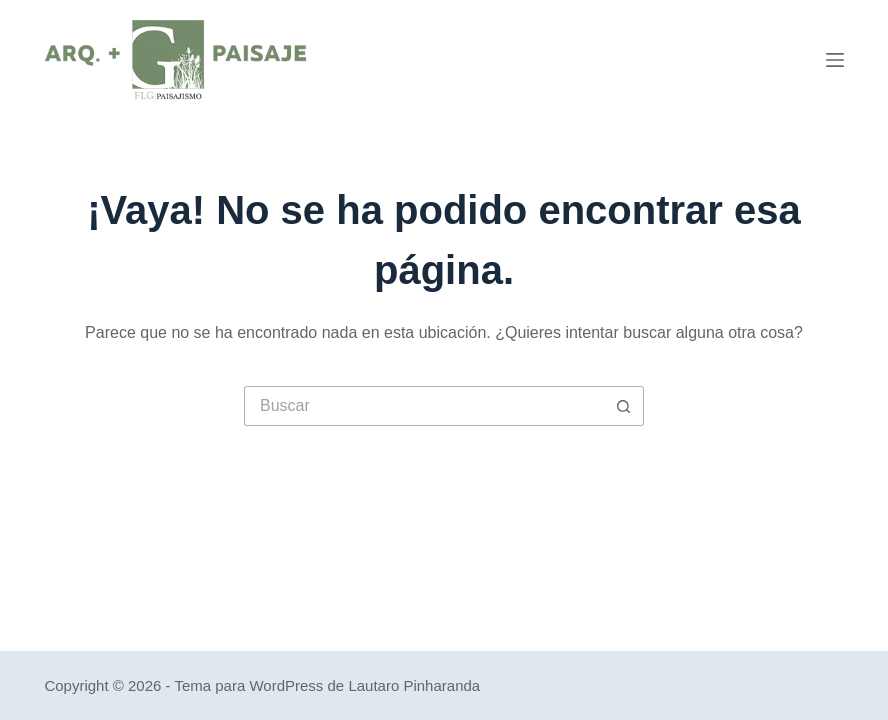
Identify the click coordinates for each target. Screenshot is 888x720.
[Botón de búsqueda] (624, 406)
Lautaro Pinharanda (414, 685)
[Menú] (835, 60)
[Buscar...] (424, 406)
